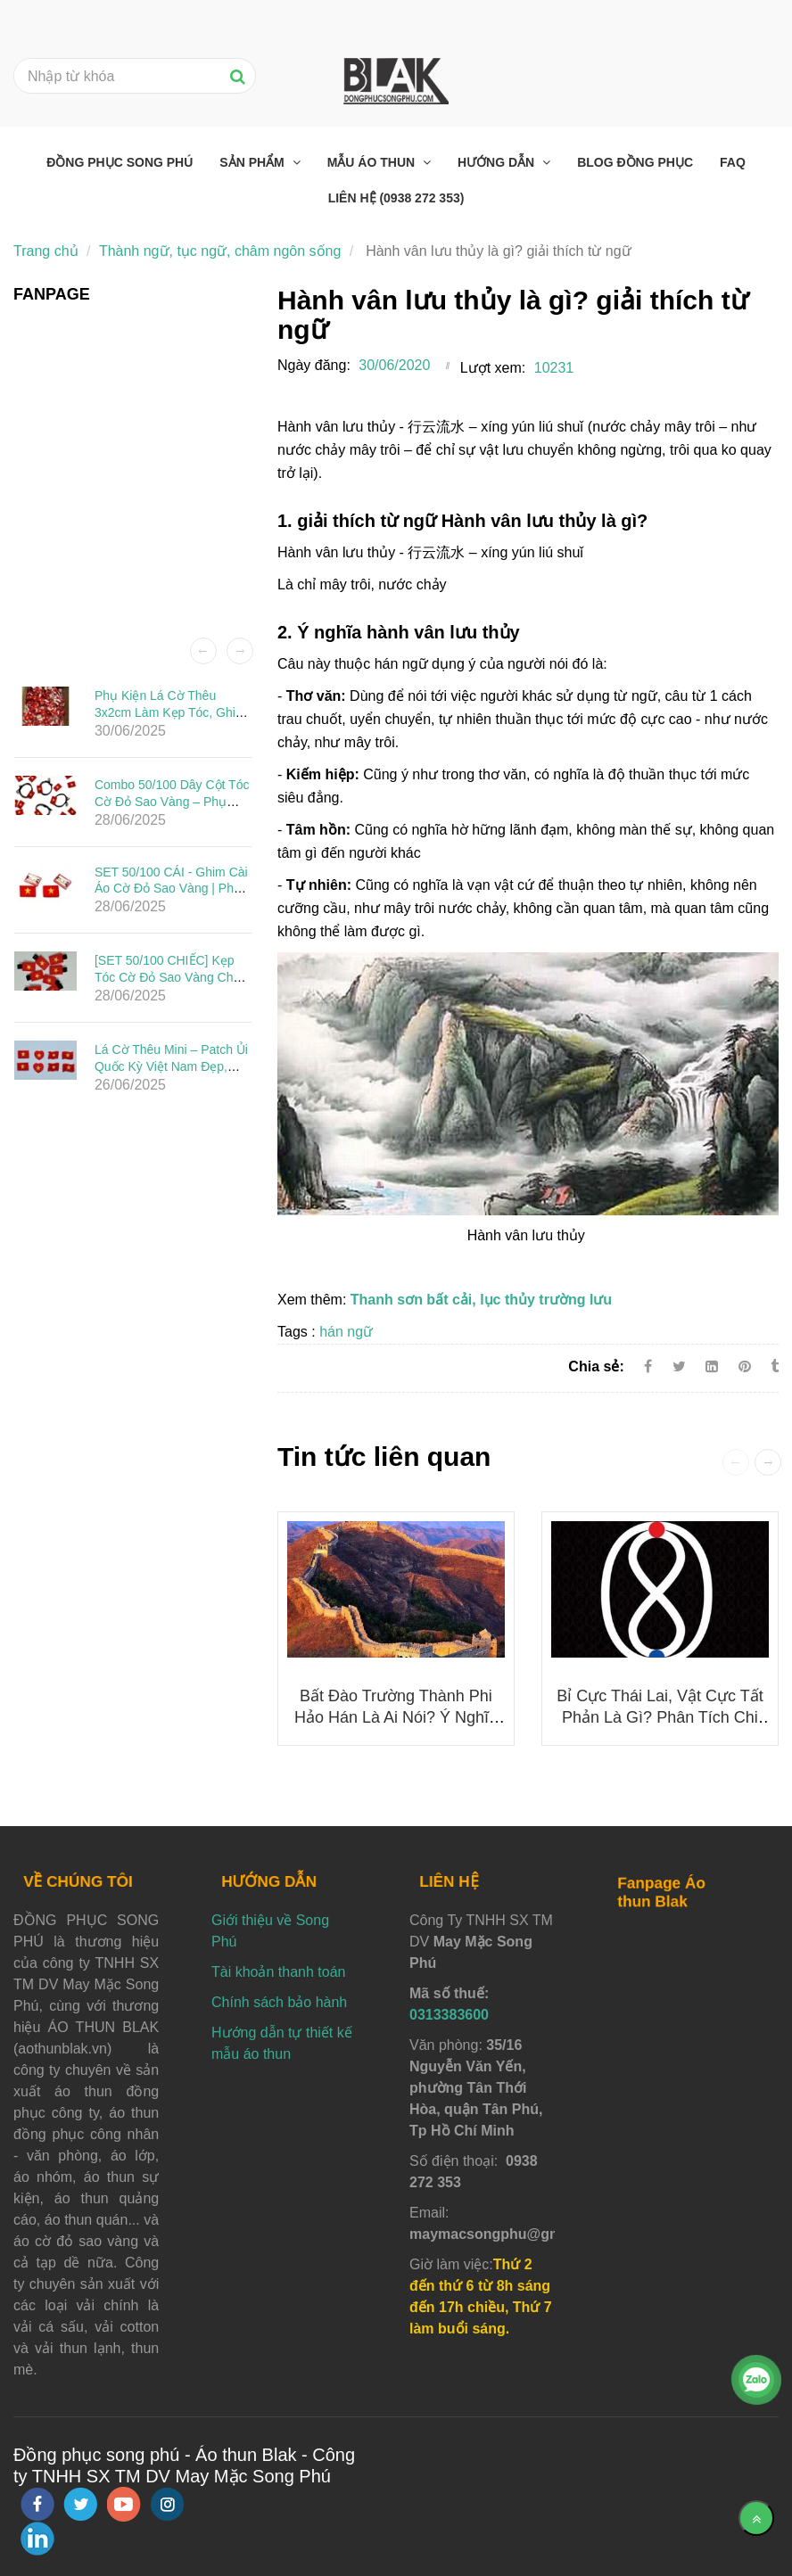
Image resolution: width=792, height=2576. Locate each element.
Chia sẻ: (595, 1366)
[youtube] (124, 2504)
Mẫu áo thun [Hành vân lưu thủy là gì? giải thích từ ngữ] (372, 162)
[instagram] (167, 2504)
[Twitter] (679, 1366)
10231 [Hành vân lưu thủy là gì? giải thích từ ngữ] (554, 367)
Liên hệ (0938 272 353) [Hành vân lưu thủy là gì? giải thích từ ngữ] (396, 198)
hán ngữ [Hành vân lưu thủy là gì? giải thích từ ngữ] (346, 1331)
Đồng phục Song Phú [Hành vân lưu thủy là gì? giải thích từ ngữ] (119, 162)
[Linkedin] (711, 1366)
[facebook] (37, 2504)
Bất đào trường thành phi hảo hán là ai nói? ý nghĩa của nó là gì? (396, 1717)
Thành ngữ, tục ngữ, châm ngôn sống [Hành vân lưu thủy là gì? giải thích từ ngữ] (220, 251)
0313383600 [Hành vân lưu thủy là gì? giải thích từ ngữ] (449, 2014)
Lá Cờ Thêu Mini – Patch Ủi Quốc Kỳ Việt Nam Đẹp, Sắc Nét (171, 1066)
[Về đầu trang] (756, 2518)
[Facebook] (648, 1366)
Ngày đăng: (314, 365)
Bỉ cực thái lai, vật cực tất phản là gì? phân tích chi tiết (660, 1717)
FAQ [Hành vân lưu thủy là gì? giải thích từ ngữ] (733, 162)
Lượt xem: (492, 367)
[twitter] (80, 2504)
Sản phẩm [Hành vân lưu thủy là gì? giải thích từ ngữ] (253, 162)
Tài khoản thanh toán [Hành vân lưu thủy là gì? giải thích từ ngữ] (278, 1971)
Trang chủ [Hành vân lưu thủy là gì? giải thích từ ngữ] (45, 251)
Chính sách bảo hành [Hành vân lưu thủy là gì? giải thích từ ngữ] (279, 2002)
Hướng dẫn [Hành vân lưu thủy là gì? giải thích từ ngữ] (498, 162)
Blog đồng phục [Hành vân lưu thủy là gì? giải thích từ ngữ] (635, 162)
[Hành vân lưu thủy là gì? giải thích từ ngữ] (746, 1366)
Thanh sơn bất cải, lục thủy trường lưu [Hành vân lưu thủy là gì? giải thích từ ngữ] (481, 1299)
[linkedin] (37, 2538)
